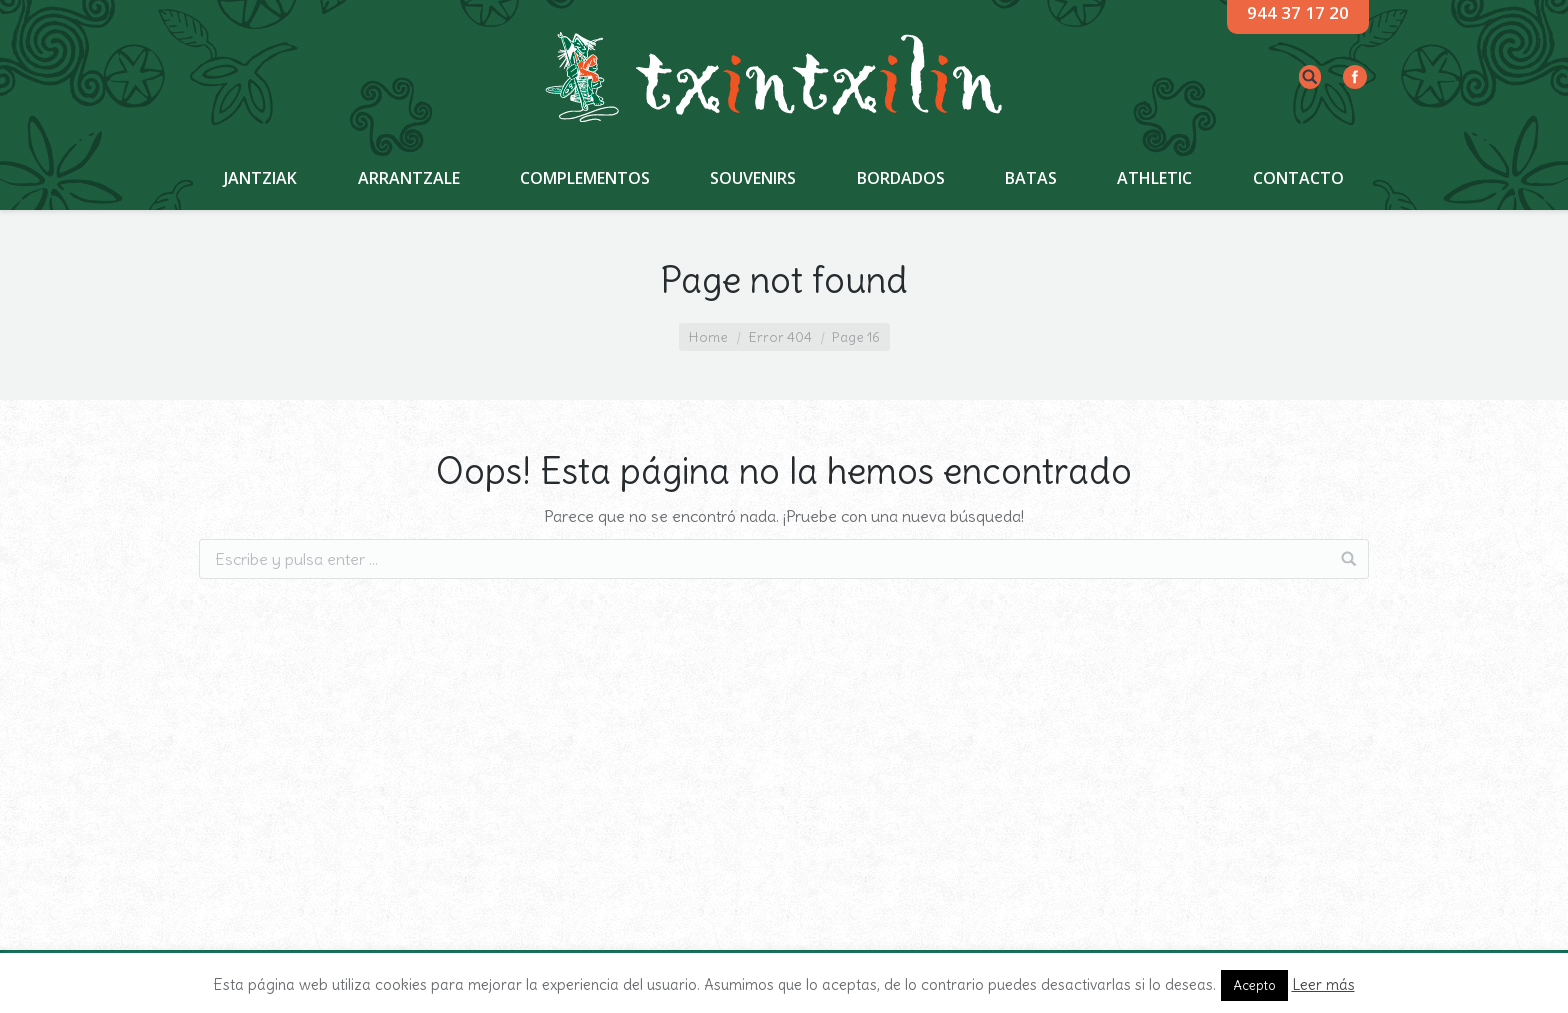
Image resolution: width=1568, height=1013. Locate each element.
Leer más (1323, 984)
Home (708, 337)
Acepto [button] (1254, 985)
